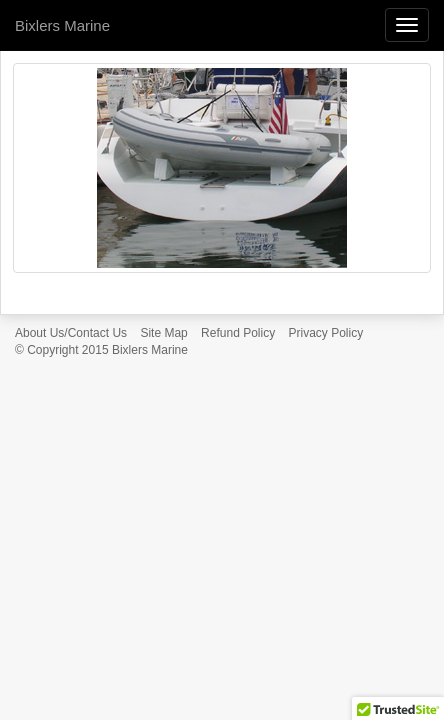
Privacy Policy (326, 333)
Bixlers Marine (62, 25)
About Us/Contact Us (71, 333)
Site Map (163, 333)
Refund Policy (238, 333)
